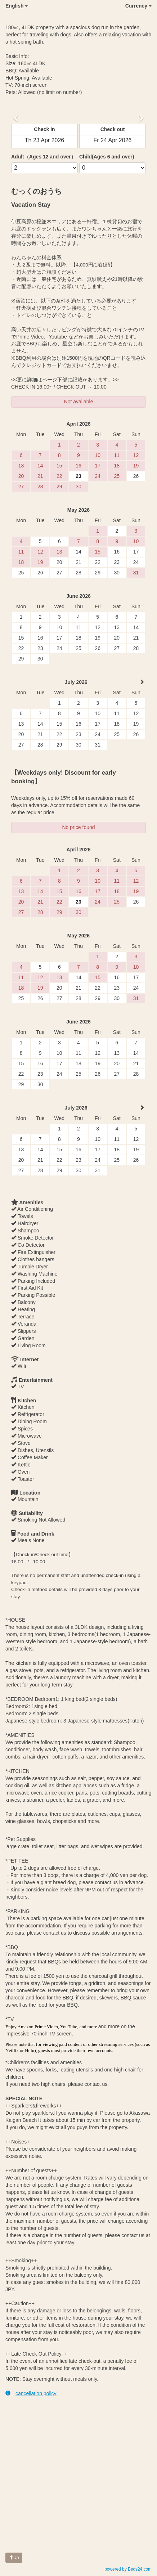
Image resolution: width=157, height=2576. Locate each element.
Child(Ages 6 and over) (106, 157)
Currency (138, 6)
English (16, 6)
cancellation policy (31, 2393)
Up (14, 2557)
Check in (44, 129)
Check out (112, 129)
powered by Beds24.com (128, 2569)
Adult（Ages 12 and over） (43, 157)
